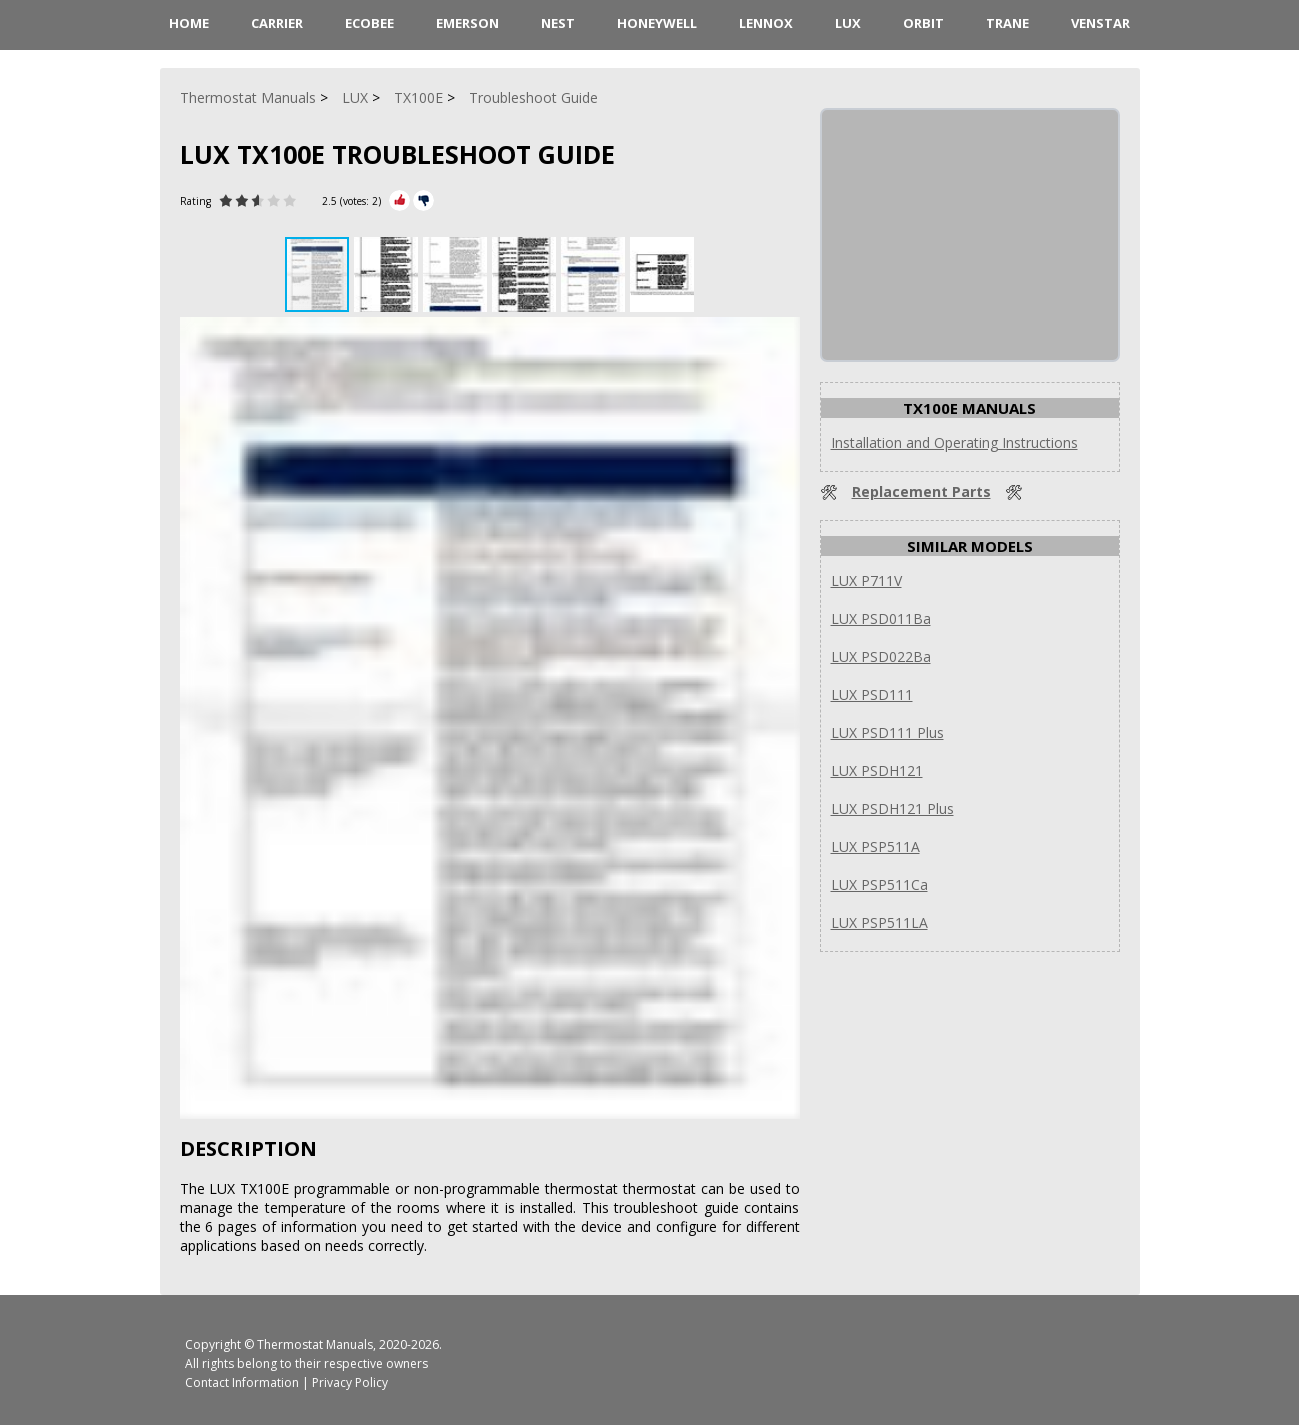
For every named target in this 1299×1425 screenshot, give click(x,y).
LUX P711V (866, 580)
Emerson (467, 23)
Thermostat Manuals (315, 1344)
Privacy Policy (350, 1382)
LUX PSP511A (875, 846)
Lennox (766, 23)
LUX (848, 23)
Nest (558, 23)
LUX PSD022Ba (881, 656)
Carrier (277, 23)
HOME (189, 23)
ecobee (369, 23)
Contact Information (242, 1382)
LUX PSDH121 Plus (892, 808)
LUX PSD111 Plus (887, 732)
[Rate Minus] (423, 200)
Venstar (1100, 23)
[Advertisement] (972, 235)
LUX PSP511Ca (879, 884)
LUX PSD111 (872, 694)
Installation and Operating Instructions (954, 442)
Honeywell (657, 23)
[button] (388, 274)
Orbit (923, 23)
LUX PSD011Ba (881, 618)
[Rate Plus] (399, 200)
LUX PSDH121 (877, 770)
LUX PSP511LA (879, 922)
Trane (1007, 23)
